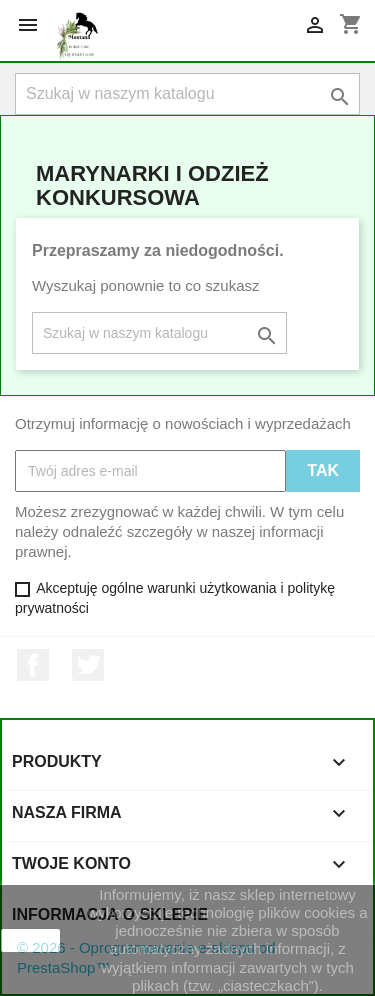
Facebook (33, 665)
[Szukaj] (187, 94)
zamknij (30, 940)
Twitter (88, 665)
